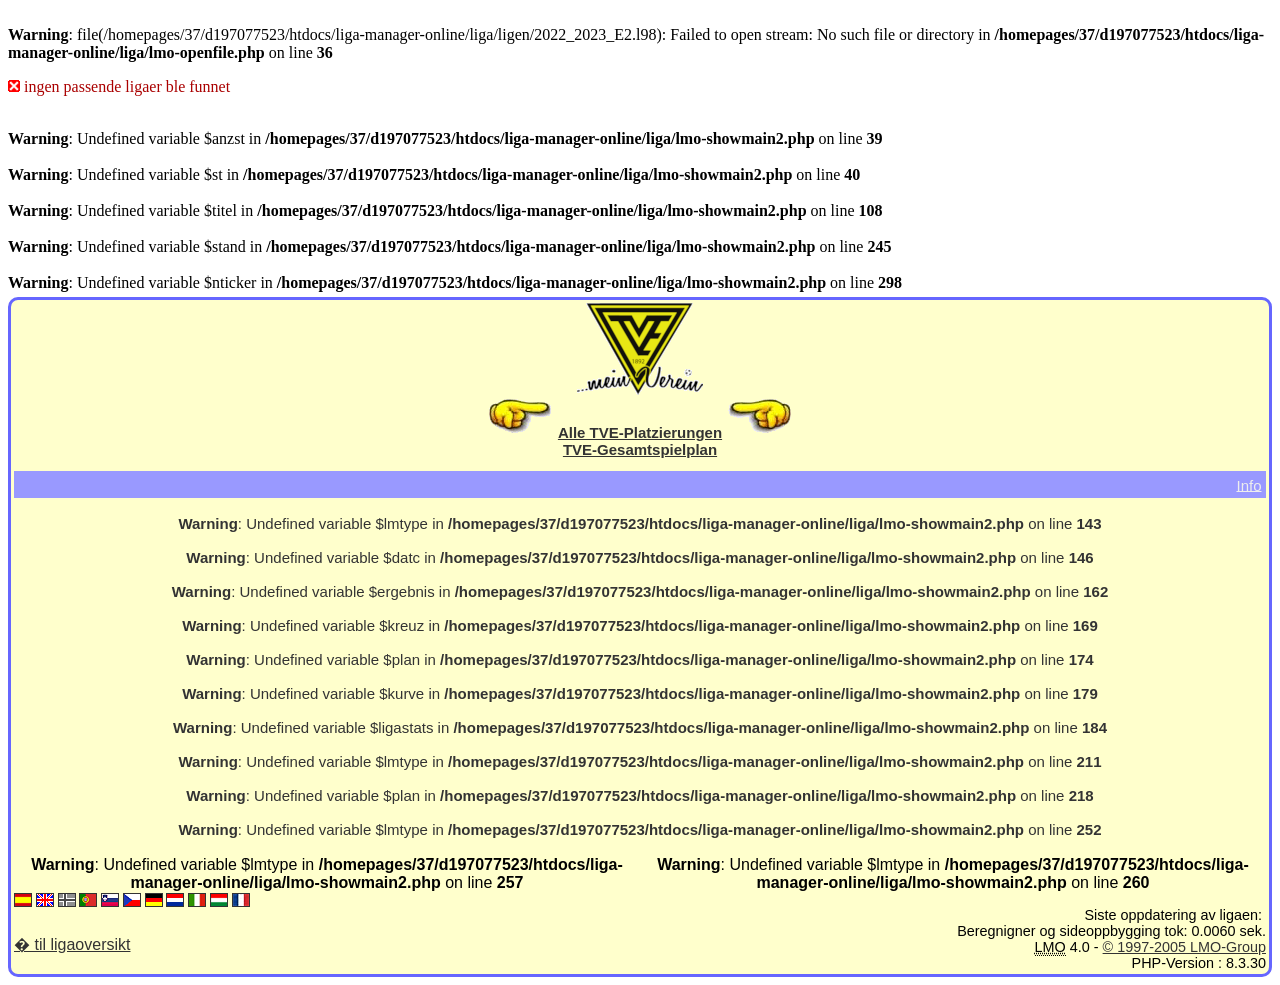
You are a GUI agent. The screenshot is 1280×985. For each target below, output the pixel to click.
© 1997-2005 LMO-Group (1184, 947)
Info (1248, 484)
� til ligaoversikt (72, 944)
